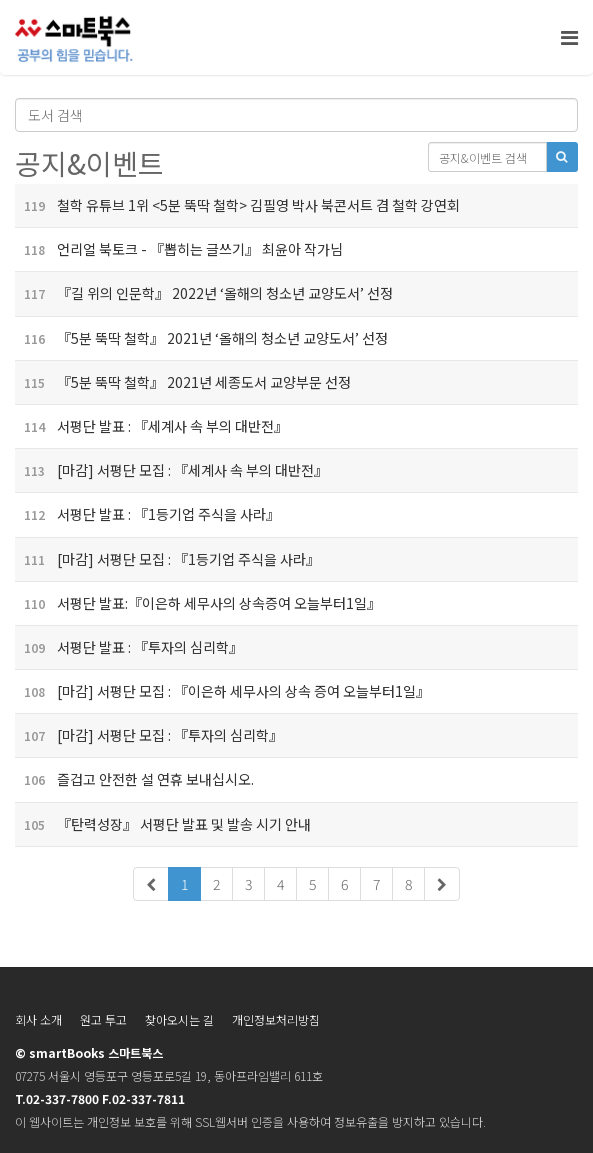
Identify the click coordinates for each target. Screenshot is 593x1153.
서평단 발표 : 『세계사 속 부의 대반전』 (151, 426)
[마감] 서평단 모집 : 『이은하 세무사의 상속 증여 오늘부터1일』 (222, 691)
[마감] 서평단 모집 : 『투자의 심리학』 (149, 735)
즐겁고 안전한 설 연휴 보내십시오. (134, 779)
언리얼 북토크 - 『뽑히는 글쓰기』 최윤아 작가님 (179, 249)
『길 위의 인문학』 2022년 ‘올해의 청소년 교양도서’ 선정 (204, 293)
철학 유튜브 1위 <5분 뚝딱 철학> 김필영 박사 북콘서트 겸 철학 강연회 (237, 205)
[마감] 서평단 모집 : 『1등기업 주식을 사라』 (167, 559)
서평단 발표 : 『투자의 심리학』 (129, 647)
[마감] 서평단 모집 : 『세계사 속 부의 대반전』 (171, 470)
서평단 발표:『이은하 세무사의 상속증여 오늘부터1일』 (198, 603)
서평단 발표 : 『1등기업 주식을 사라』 (147, 514)
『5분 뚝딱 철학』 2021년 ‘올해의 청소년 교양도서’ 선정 (201, 338)
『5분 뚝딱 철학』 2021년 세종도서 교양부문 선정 (183, 382)
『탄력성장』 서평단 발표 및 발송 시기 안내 (163, 824)
